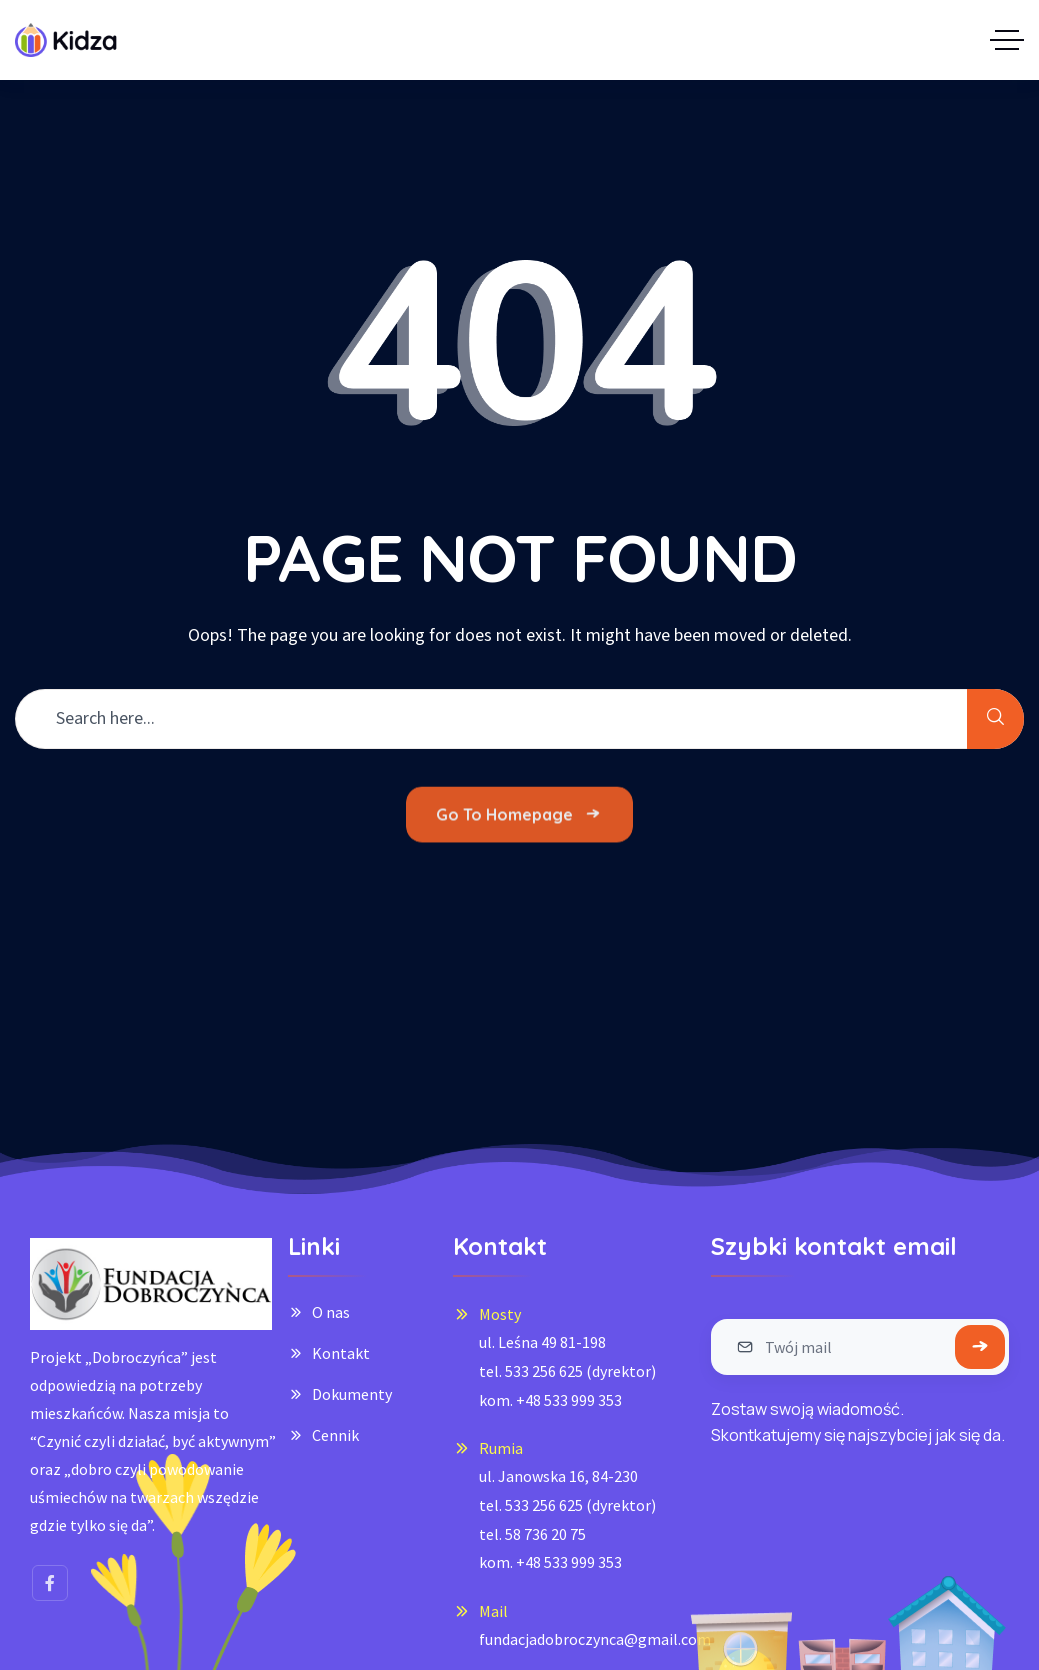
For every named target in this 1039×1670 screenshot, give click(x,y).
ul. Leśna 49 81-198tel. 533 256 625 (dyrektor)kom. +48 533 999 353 (567, 1370)
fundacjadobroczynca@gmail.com (595, 1639)
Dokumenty (352, 1394)
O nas (331, 1312)
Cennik (335, 1435)
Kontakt (341, 1353)
